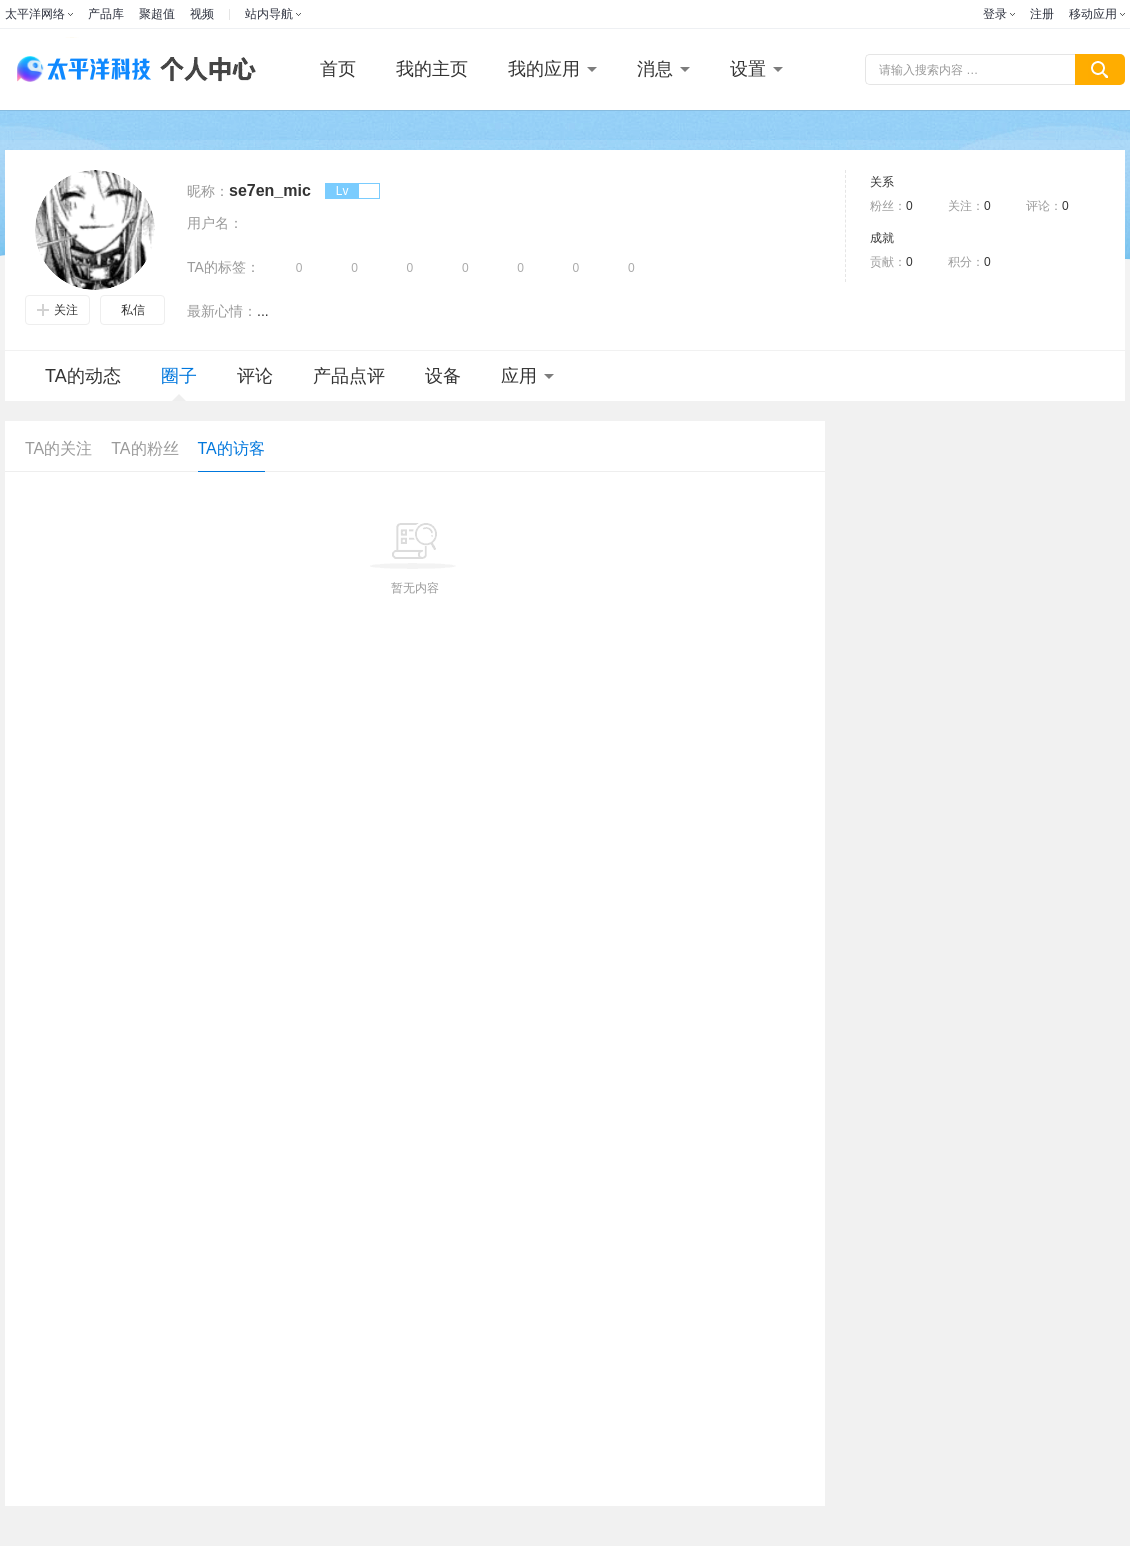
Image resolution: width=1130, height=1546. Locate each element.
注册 (1042, 14)
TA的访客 (231, 448)
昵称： (208, 191)
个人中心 (203, 69)
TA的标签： (223, 267)
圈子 (179, 383)
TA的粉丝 (144, 448)
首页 (338, 69)
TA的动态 (83, 376)
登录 (995, 14)
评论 (255, 376)
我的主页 (432, 69)
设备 (443, 376)
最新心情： (222, 311)
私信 (133, 310)
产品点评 (349, 376)
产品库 (106, 14)
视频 (202, 14)
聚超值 (157, 14)
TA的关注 (58, 448)
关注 (57, 310)
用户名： (215, 223)
